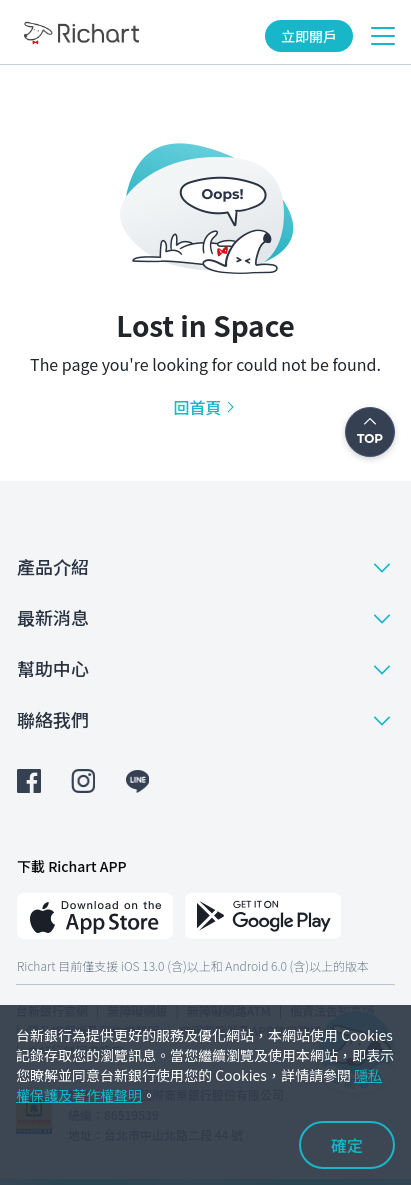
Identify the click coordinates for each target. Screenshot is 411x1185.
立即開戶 (309, 36)
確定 (347, 1145)
